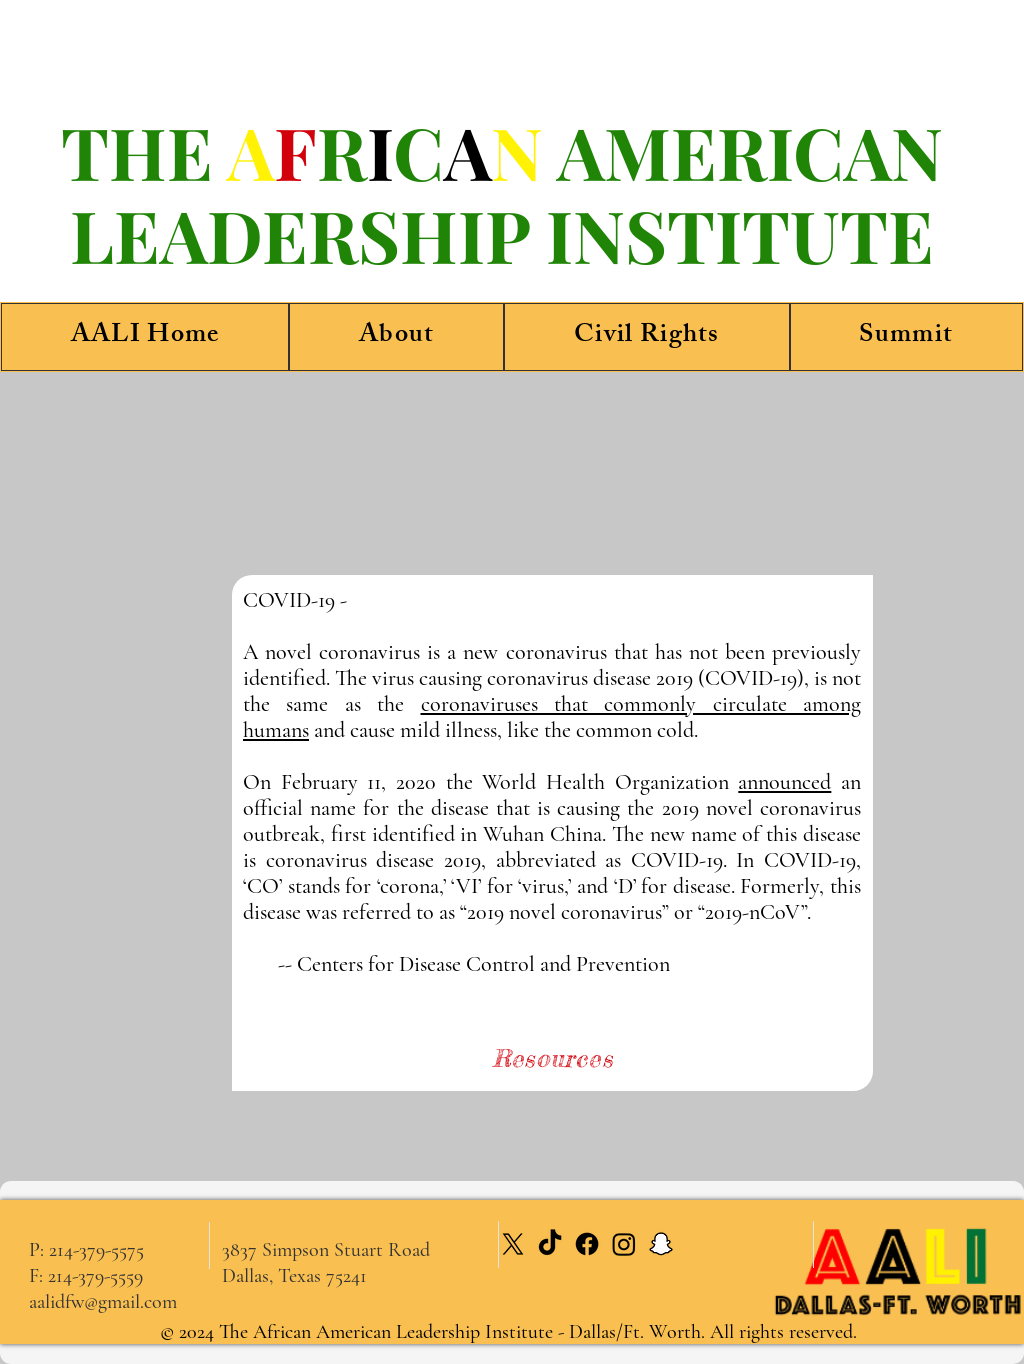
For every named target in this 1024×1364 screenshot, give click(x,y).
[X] (513, 1244)
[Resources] (552, 1058)
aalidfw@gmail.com (103, 1302)
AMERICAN (750, 151)
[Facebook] (587, 1244)
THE (144, 151)
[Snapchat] (661, 1244)
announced (784, 782)
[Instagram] (624, 1244)
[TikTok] (550, 1244)
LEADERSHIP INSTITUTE (502, 234)
